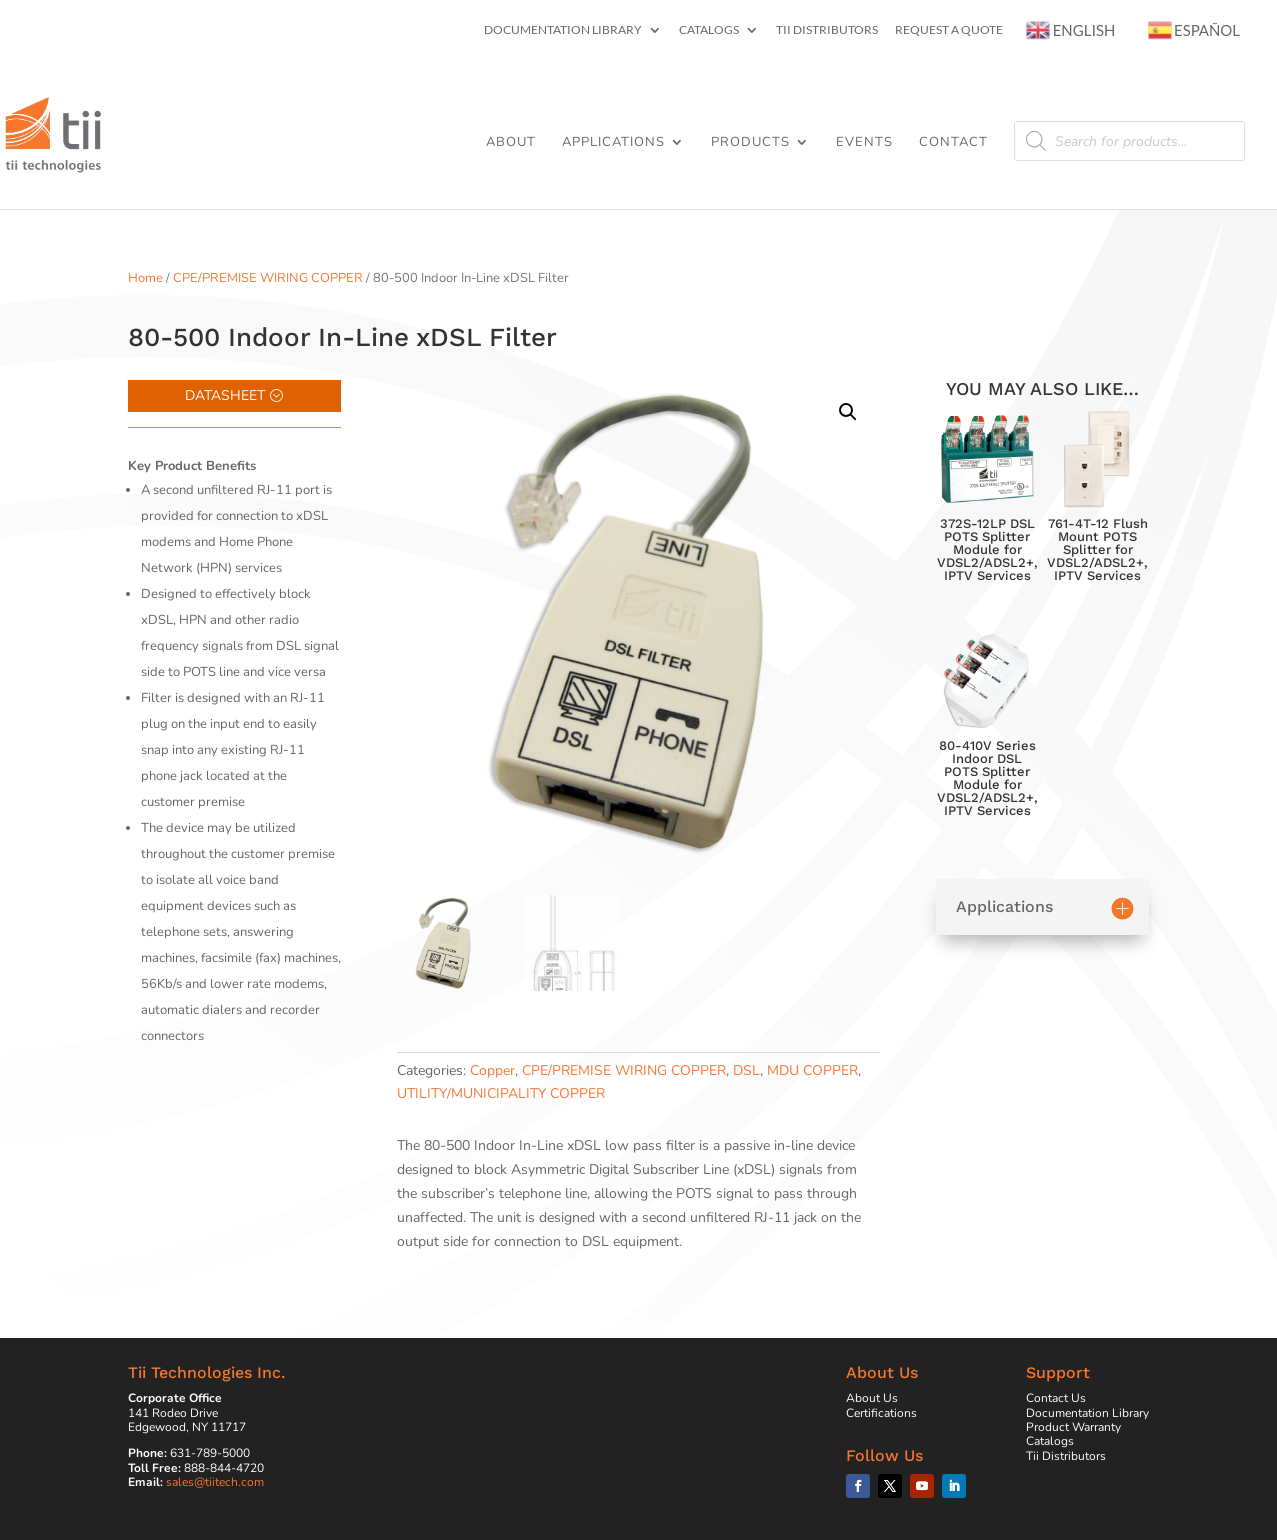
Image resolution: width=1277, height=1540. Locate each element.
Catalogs (709, 30)
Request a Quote (949, 30)
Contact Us (1056, 1398)
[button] (848, 412)
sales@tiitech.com (215, 1482)
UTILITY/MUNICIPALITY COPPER (501, 1093)
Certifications (881, 1413)
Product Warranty (1073, 1427)
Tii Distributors (827, 30)
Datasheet (225, 395)
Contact (953, 143)
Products (750, 143)
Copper (492, 1070)
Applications (613, 143)
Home (145, 278)
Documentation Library (563, 30)
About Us (872, 1398)
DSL (746, 1070)
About (511, 143)
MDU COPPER (812, 1070)
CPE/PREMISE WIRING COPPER (268, 278)
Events (864, 143)
